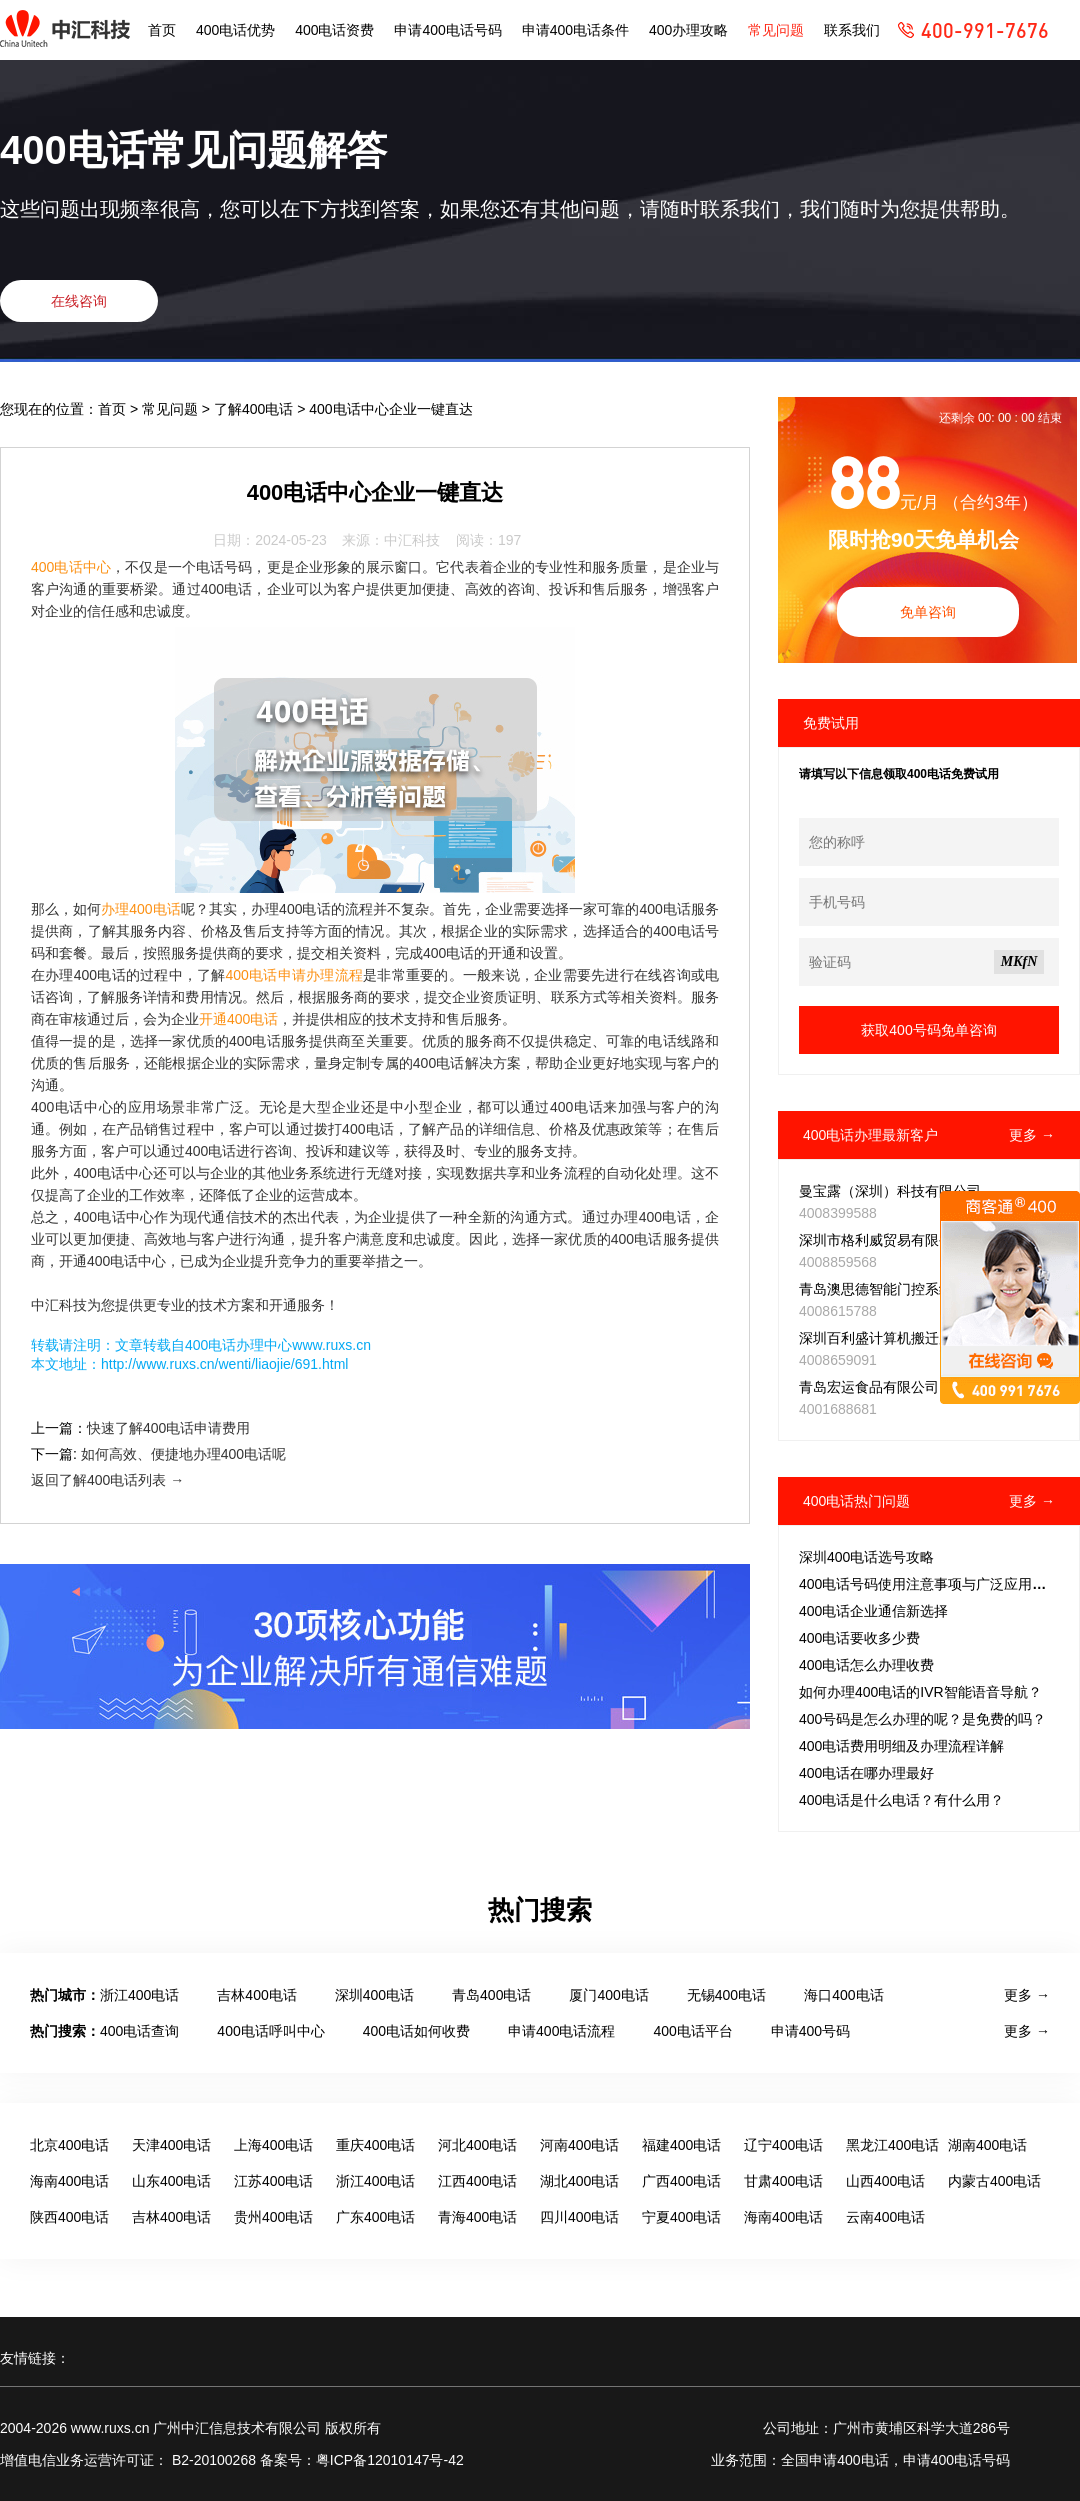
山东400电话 (171, 2181)
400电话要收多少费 (859, 1638)
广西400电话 (681, 2181)
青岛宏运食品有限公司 (869, 1387)
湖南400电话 (987, 2145)
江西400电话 (477, 2181)
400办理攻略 (688, 30)
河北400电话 (477, 2145)
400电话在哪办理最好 (866, 1773)
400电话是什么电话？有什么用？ (901, 1800)
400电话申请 (266, 975)
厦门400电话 (608, 1995)
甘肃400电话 (783, 2181)
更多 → (1032, 1135)
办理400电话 (141, 909)
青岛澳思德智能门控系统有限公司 (904, 1289)
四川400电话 (579, 2217)
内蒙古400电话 (994, 2181)
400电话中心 (71, 567)
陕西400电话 (69, 2217)
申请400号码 (810, 2031)
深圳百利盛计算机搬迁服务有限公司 (911, 1338)
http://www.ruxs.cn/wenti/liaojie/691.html (224, 1364)
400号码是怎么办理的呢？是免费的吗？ (922, 1719)
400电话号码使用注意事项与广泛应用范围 (929, 1584)
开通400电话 (238, 1019)
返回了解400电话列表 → (107, 1480)
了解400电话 (255, 409)
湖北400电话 (579, 2181)
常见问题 (776, 30)
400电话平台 (692, 2031)
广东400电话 (375, 2217)
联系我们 (852, 30)
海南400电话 (69, 2181)
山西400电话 (885, 2181)
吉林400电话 (256, 1995)
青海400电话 (477, 2217)
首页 (162, 30)
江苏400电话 (273, 2181)
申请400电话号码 (447, 30)
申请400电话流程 (561, 2031)
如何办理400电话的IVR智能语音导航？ (920, 1692)
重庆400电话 (375, 2145)
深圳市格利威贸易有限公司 (883, 1240)
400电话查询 (139, 2031)
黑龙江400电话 (892, 2145)
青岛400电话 (491, 1995)
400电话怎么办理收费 (866, 1665)
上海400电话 (273, 2145)
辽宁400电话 (783, 2145)
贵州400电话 (273, 2217)
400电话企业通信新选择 (873, 1611)
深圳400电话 (374, 1995)
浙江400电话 (139, 1995)
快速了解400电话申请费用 (168, 1428)
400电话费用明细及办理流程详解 (901, 1746)
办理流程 (334, 975)
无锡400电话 (726, 1995)
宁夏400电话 (681, 2217)
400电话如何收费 (416, 2031)
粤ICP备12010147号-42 (390, 2460)
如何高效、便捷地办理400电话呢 (183, 1454)
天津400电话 (171, 2145)
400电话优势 (235, 30)
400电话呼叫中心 (270, 2031)
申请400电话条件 (575, 30)
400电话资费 (334, 30)
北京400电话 (69, 2145)
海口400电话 (843, 1995)
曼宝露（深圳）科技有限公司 (890, 1191)
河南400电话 (579, 2145)
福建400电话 (681, 2145)
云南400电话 (885, 2217)
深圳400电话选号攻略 (866, 1557)
